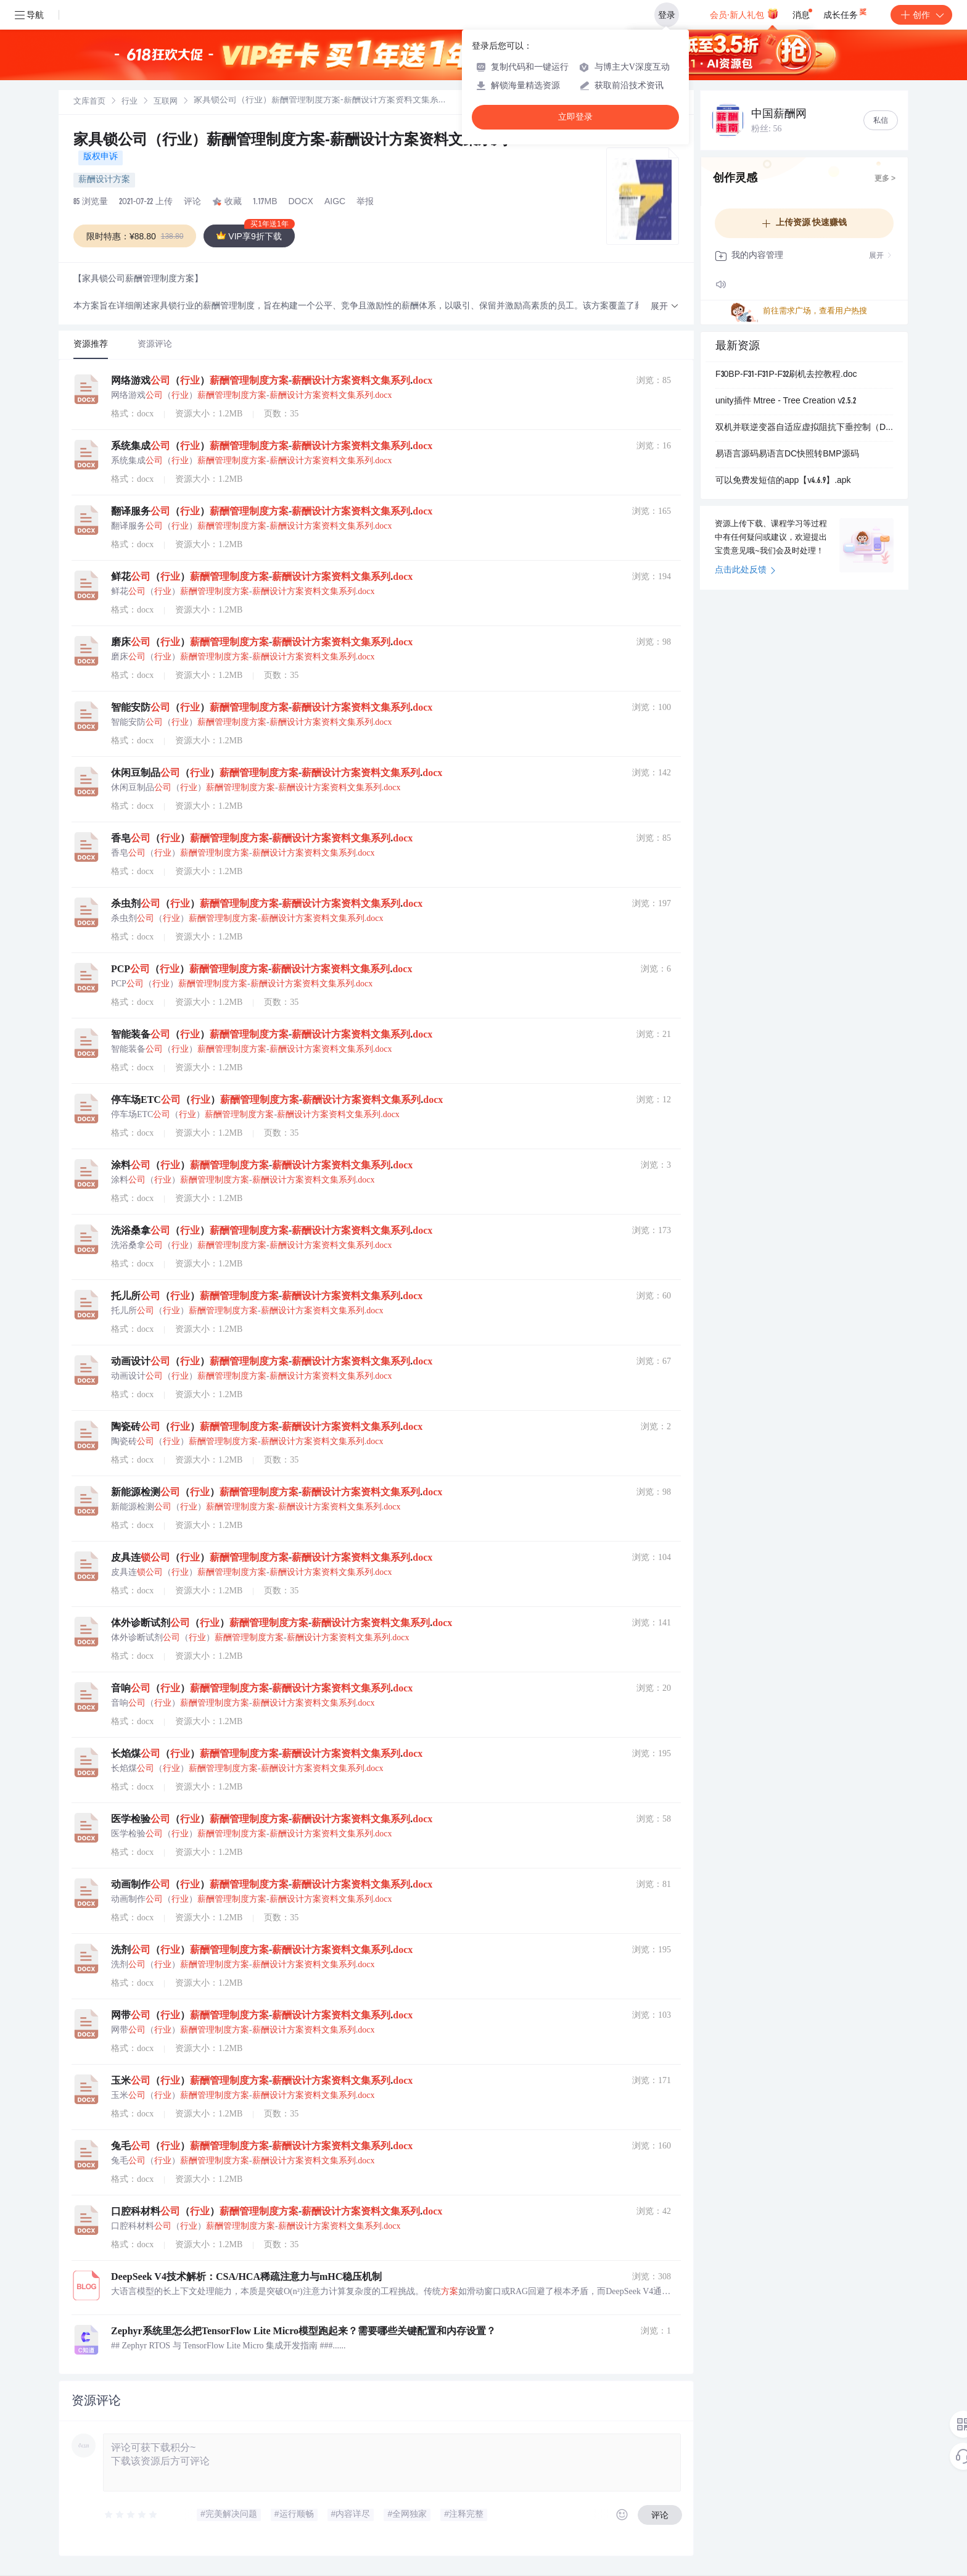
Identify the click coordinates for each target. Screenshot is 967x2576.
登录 (666, 15)
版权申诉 (100, 157)
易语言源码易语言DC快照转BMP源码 (787, 454)
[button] (665, 307)
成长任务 (845, 12)
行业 (129, 102)
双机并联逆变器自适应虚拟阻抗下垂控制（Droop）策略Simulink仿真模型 (804, 428)
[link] (89, 101)
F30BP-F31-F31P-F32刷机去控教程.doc (786, 375)
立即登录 (575, 117)
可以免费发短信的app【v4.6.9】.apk (783, 481)
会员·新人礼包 (744, 13)
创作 (921, 15)
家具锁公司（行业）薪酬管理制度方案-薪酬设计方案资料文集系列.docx (309, 141)
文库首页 (89, 102)
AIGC (334, 202)
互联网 (166, 102)
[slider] (131, 2515)
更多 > (884, 179)
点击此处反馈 (745, 570)
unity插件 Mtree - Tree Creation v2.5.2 (785, 401)
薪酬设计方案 (104, 180)
